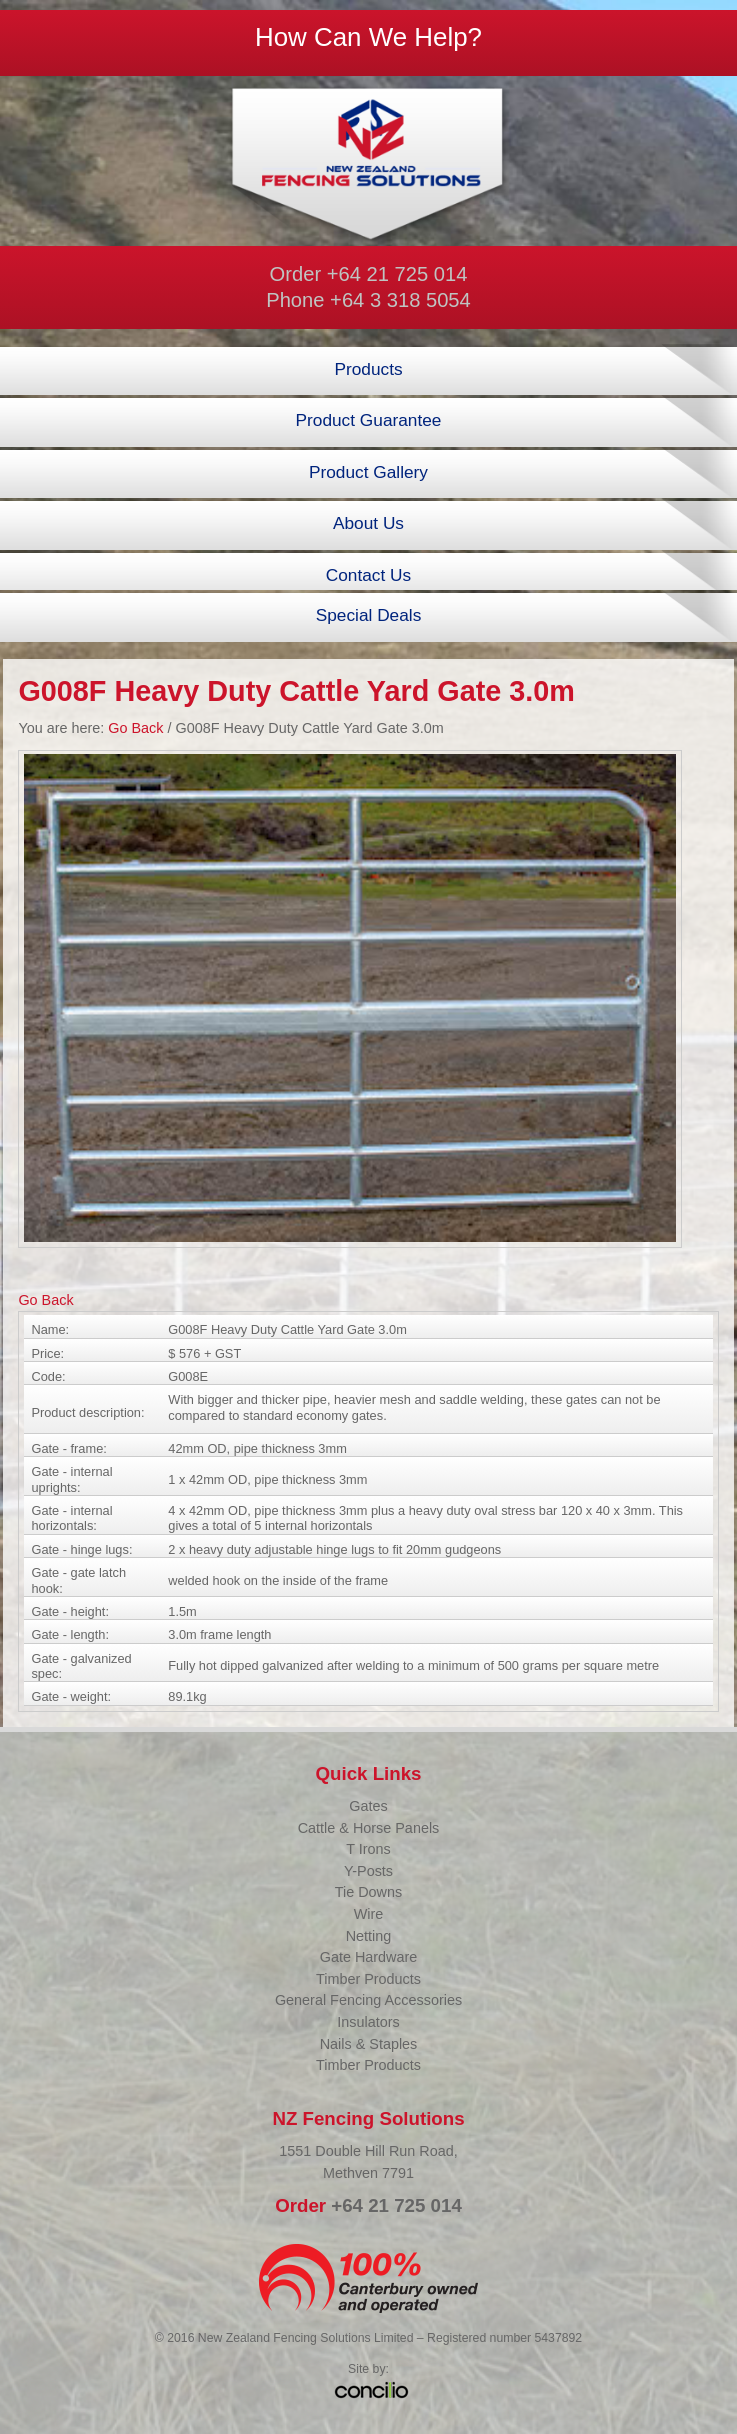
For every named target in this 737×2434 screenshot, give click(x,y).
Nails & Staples (369, 2044)
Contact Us (368, 575)
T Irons (368, 1849)
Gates (368, 1806)
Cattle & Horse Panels (369, 1828)
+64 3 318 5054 (400, 300)
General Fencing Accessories (368, 2000)
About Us (368, 523)
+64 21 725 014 (397, 274)
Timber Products (368, 1979)
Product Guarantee (369, 420)
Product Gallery (368, 472)
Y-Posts (368, 1871)
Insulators (368, 2022)
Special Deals (369, 615)
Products (368, 369)
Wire (369, 1914)
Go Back (135, 728)
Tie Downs (368, 1892)
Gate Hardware (369, 1957)
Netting (369, 1936)
